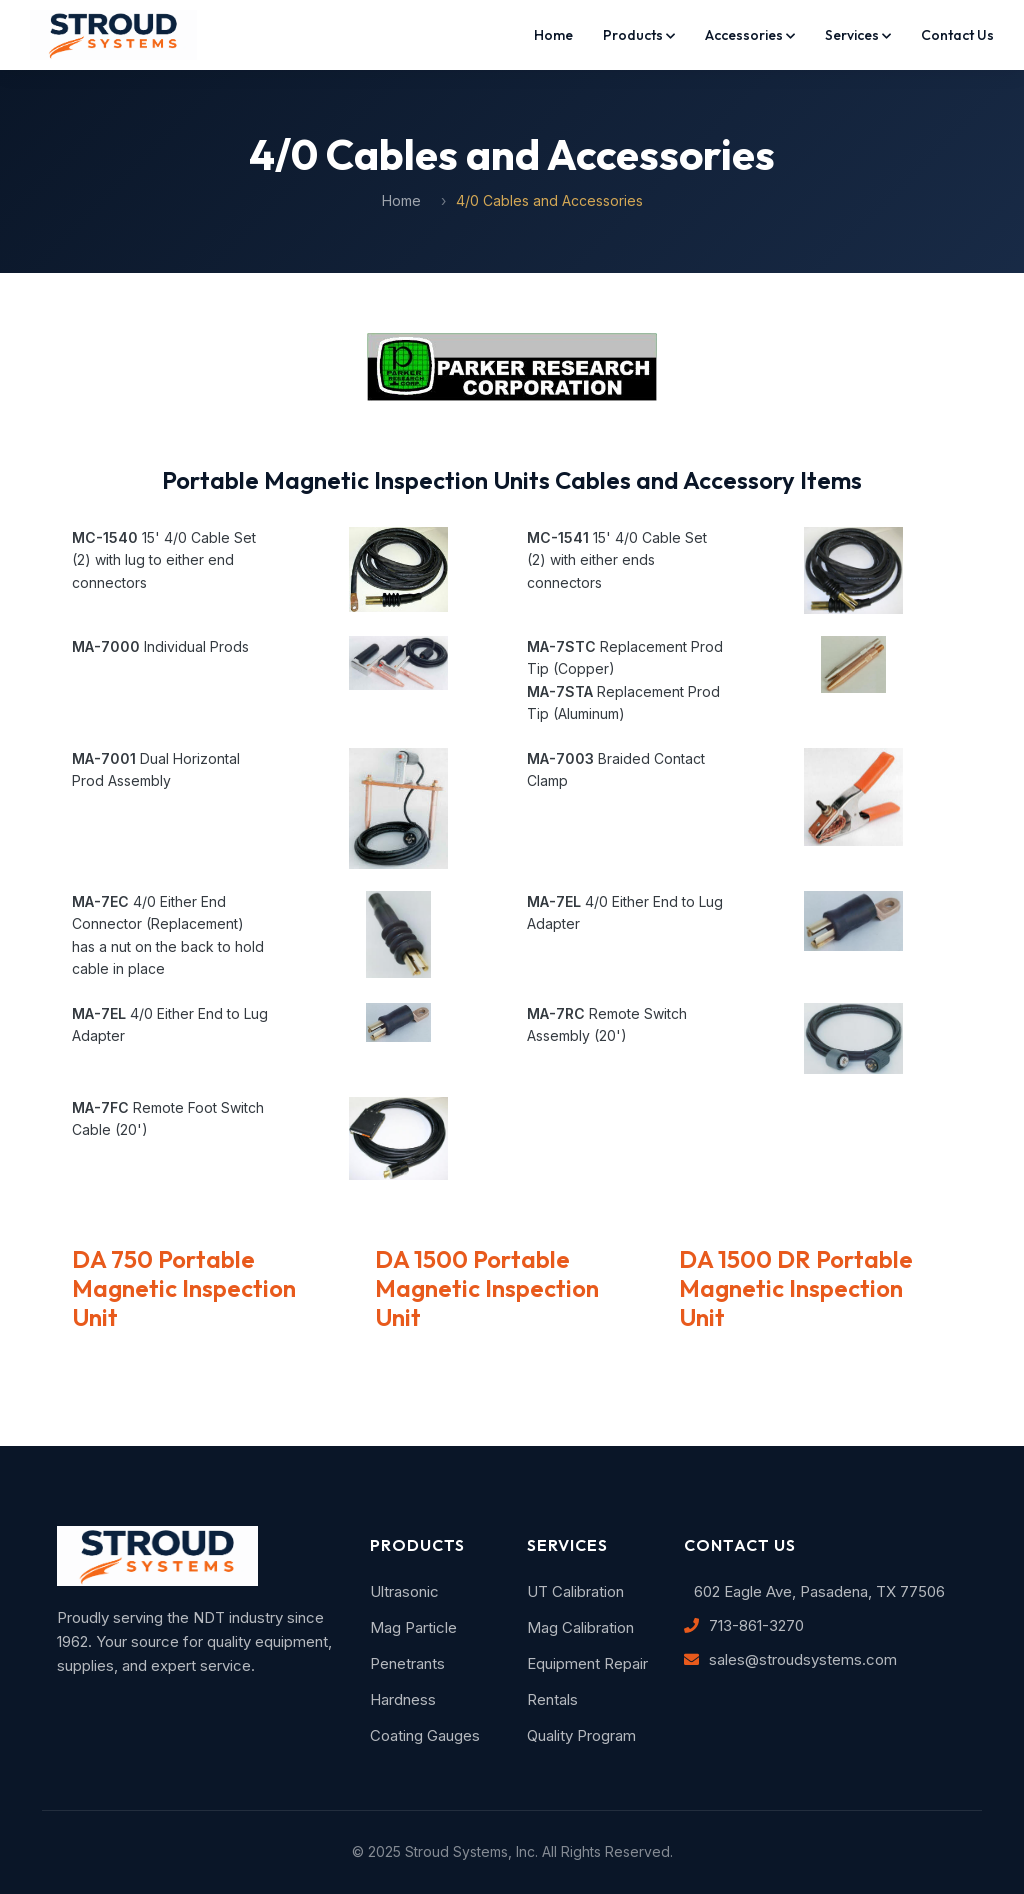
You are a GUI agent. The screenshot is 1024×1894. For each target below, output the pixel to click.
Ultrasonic (404, 1591)
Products (639, 35)
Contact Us (957, 35)
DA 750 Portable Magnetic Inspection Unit (184, 1288)
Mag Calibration (580, 1627)
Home (553, 35)
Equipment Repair (587, 1663)
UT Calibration (575, 1591)
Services (858, 35)
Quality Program (581, 1735)
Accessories (750, 35)
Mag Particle (413, 1627)
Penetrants (407, 1663)
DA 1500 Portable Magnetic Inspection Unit (487, 1288)
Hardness (403, 1699)
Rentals (552, 1699)
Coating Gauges (425, 1735)
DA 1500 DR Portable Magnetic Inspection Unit (796, 1288)
